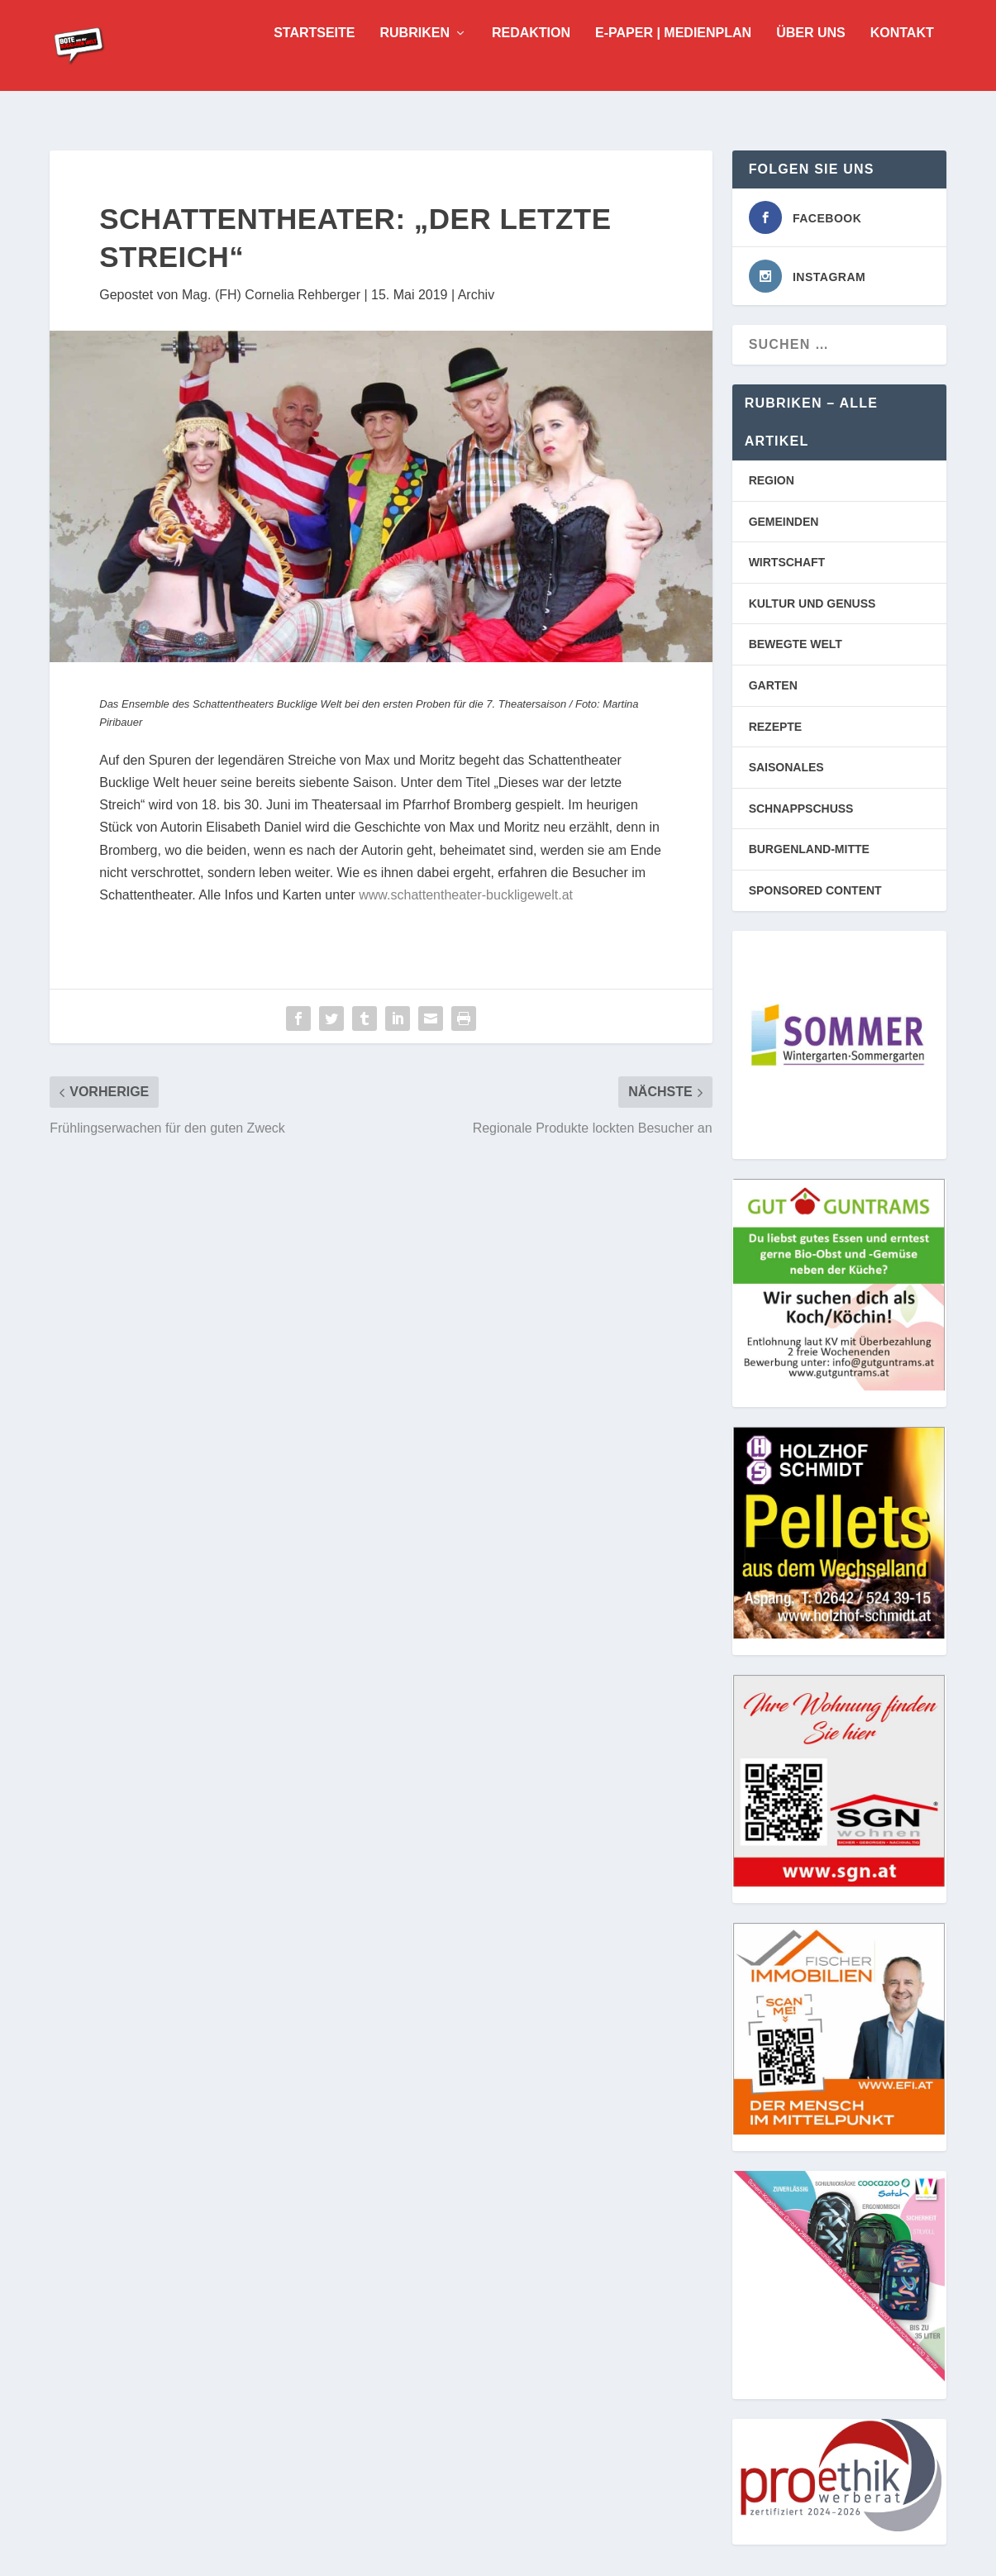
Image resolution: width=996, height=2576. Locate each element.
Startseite (314, 57)
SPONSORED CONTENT (815, 888)
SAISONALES (786, 765)
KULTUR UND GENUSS (812, 601)
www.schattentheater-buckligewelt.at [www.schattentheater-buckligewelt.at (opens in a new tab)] (466, 893)
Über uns (811, 57)
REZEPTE (776, 725)
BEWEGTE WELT (795, 642)
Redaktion (531, 57)
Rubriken (415, 57)
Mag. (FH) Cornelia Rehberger (271, 293)
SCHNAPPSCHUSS (801, 806)
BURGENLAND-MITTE (809, 847)
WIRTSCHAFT (787, 560)
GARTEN (773, 683)
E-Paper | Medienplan (673, 57)
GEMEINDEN (784, 520)
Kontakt (902, 57)
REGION (771, 478)
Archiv (476, 293)
